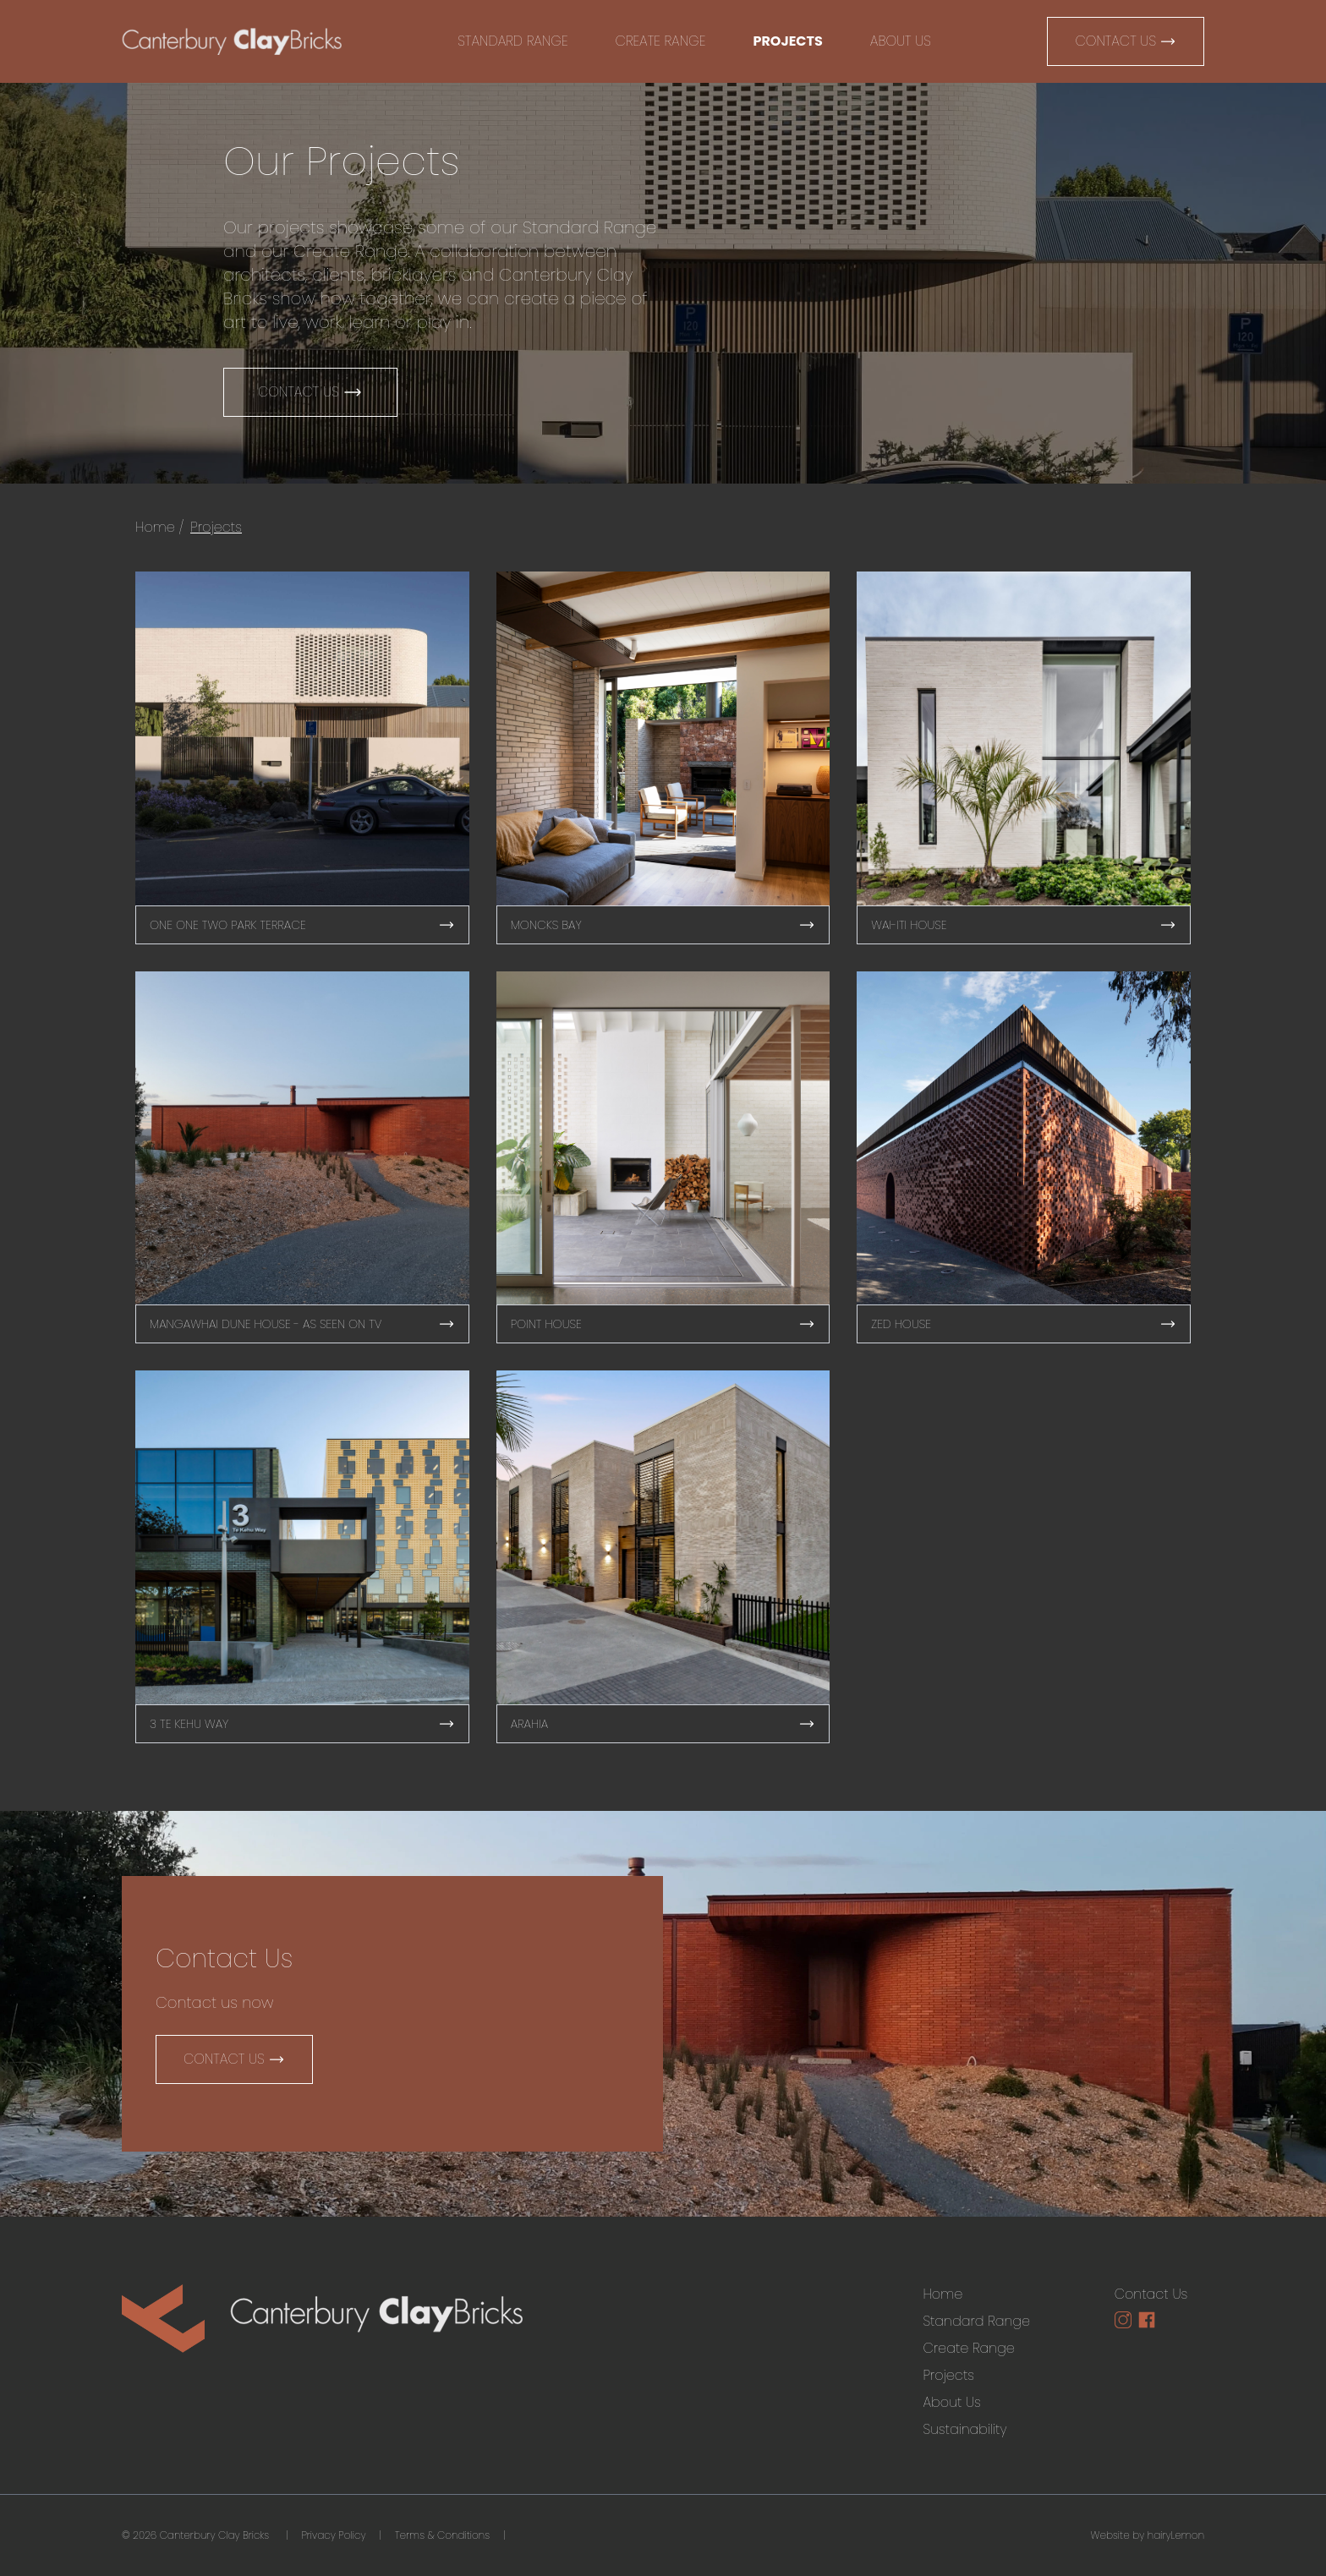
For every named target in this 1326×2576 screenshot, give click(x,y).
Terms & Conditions (442, 2535)
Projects (787, 41)
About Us (900, 41)
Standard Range (512, 41)
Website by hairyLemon (1147, 2535)
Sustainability (964, 2429)
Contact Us (1125, 41)
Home (155, 527)
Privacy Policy (333, 2535)
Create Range (661, 41)
